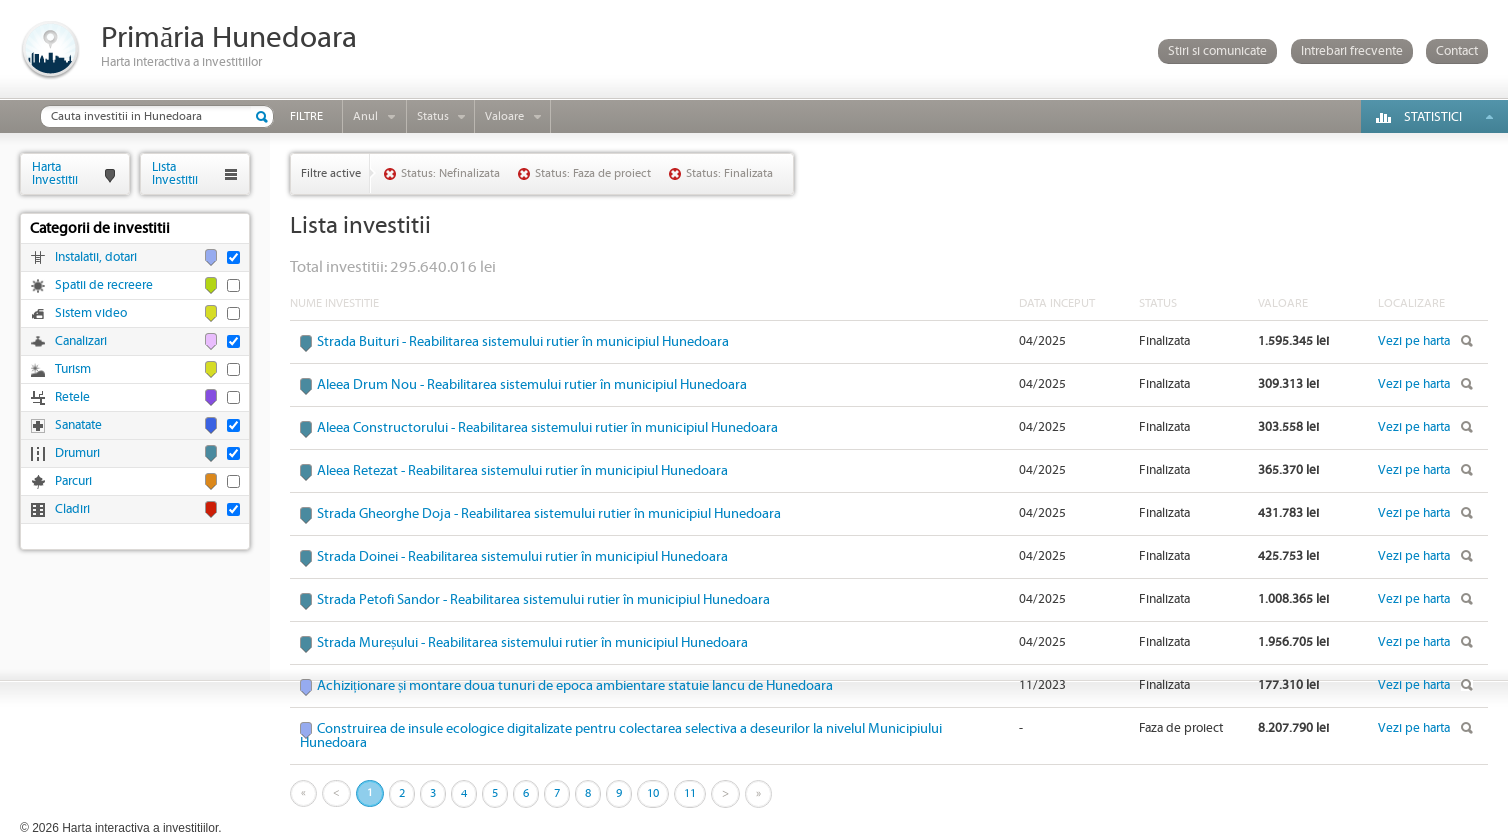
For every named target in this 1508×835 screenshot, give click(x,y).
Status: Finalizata (729, 173)
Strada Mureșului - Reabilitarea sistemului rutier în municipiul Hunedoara (532, 643)
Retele (72, 397)
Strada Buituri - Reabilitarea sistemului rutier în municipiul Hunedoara (523, 342)
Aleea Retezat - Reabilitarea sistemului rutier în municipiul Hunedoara (522, 471)
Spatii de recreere (104, 285)
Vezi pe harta (1414, 341)
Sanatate (78, 425)
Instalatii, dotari (96, 257)
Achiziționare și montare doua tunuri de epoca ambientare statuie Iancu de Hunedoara (575, 686)
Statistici (1433, 117)
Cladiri (72, 509)
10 (653, 793)
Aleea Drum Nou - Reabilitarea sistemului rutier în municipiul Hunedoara (532, 385)
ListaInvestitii (175, 173)
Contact (1457, 51)
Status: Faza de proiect (593, 173)
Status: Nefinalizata (450, 173)
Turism (73, 369)
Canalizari (81, 341)
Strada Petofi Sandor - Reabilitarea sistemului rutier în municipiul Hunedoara (543, 600)
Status (433, 116)
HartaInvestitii (55, 173)
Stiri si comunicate (1217, 51)
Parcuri (73, 481)
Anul (365, 116)
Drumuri (77, 453)
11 (690, 793)
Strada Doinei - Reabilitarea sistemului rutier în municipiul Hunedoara (522, 557)
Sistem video (91, 313)
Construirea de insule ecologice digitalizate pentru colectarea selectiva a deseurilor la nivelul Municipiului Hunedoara (621, 736)
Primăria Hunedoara (229, 38)
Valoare (504, 116)
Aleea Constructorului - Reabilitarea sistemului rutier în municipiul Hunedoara (547, 428)
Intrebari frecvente (1352, 51)
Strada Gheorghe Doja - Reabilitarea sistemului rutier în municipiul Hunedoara (549, 514)
